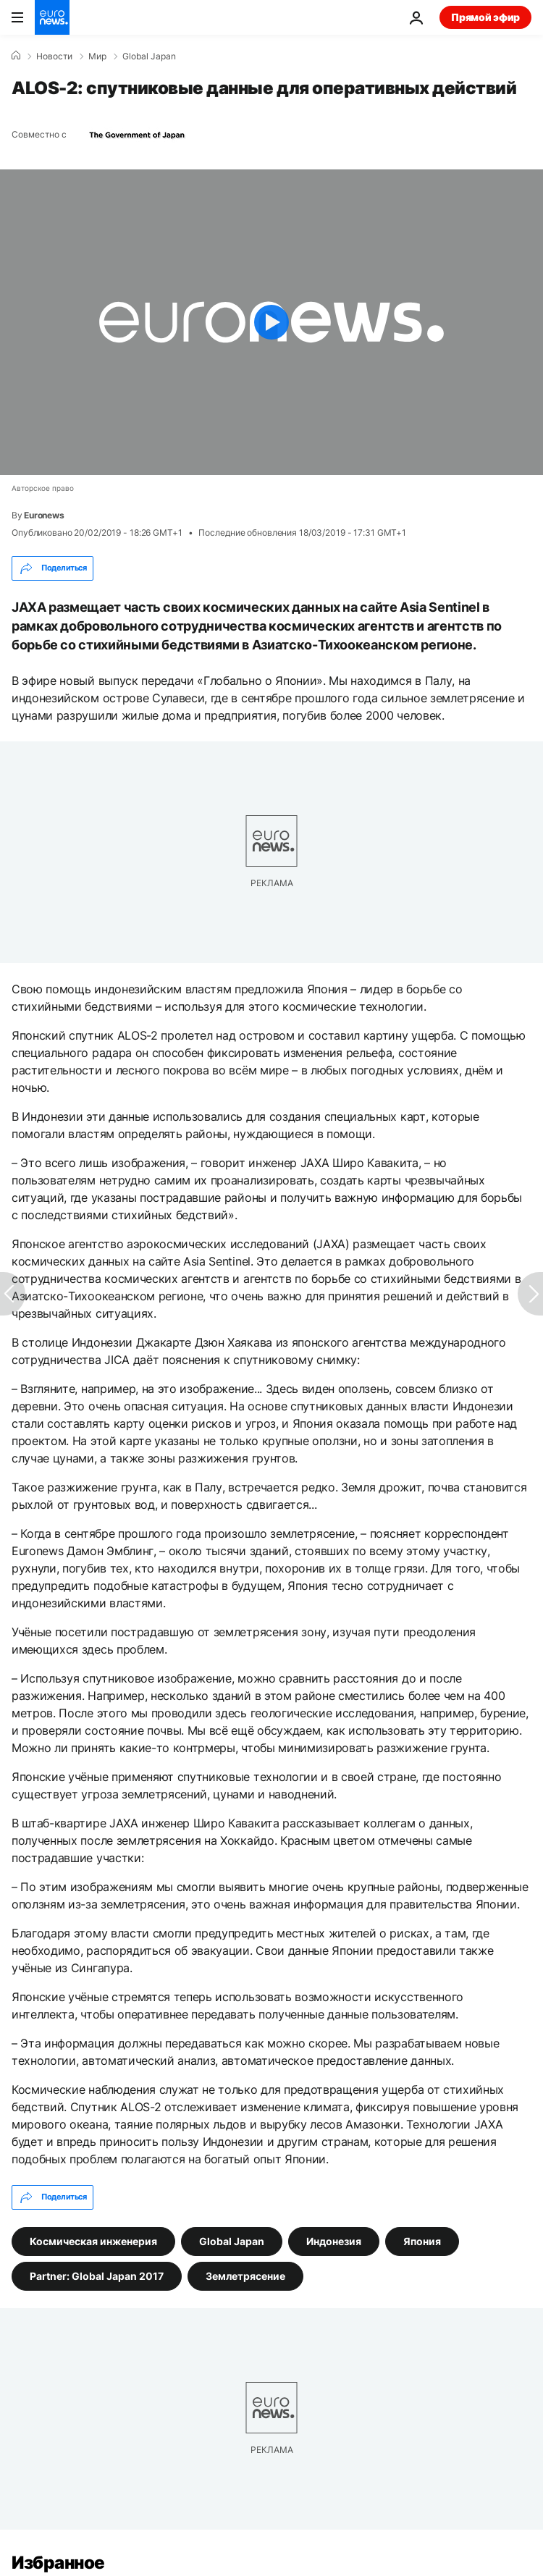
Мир (97, 56)
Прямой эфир (485, 17)
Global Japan (149, 56)
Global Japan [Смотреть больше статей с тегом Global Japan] (231, 2240)
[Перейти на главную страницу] (52, 17)
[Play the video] (271, 322)
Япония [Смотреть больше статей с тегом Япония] (422, 2240)
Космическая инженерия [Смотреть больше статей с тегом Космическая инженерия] (93, 2240)
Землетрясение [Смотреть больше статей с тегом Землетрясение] (245, 2275)
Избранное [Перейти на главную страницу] (58, 2562)
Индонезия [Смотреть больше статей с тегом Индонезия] (333, 2240)
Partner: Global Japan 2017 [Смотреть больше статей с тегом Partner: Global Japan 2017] (97, 2275)
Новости (54, 56)
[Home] (16, 56)
